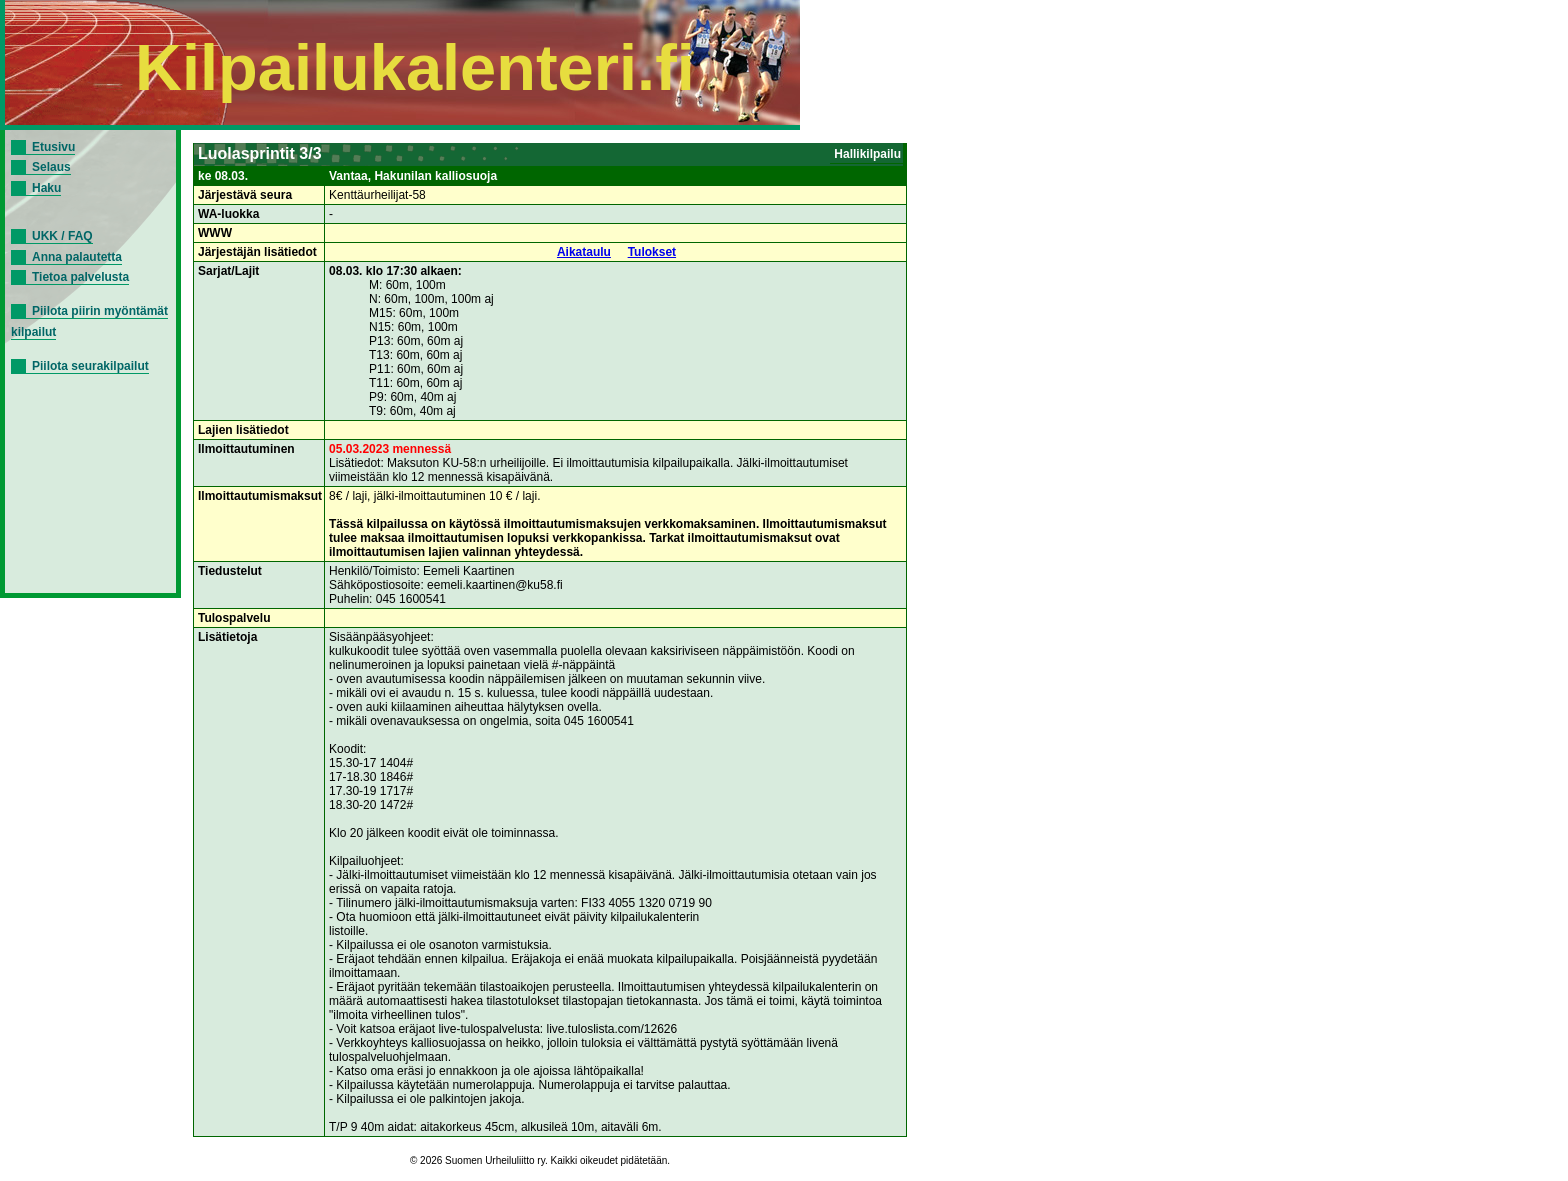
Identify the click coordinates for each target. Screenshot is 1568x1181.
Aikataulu (584, 252)
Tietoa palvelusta (80, 277)
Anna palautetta (77, 257)
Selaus (51, 167)
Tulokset (652, 252)
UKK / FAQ (62, 236)
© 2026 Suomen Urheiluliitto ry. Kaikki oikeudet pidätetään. (540, 1160)
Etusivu (53, 147)
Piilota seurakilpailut (90, 366)
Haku (46, 188)
